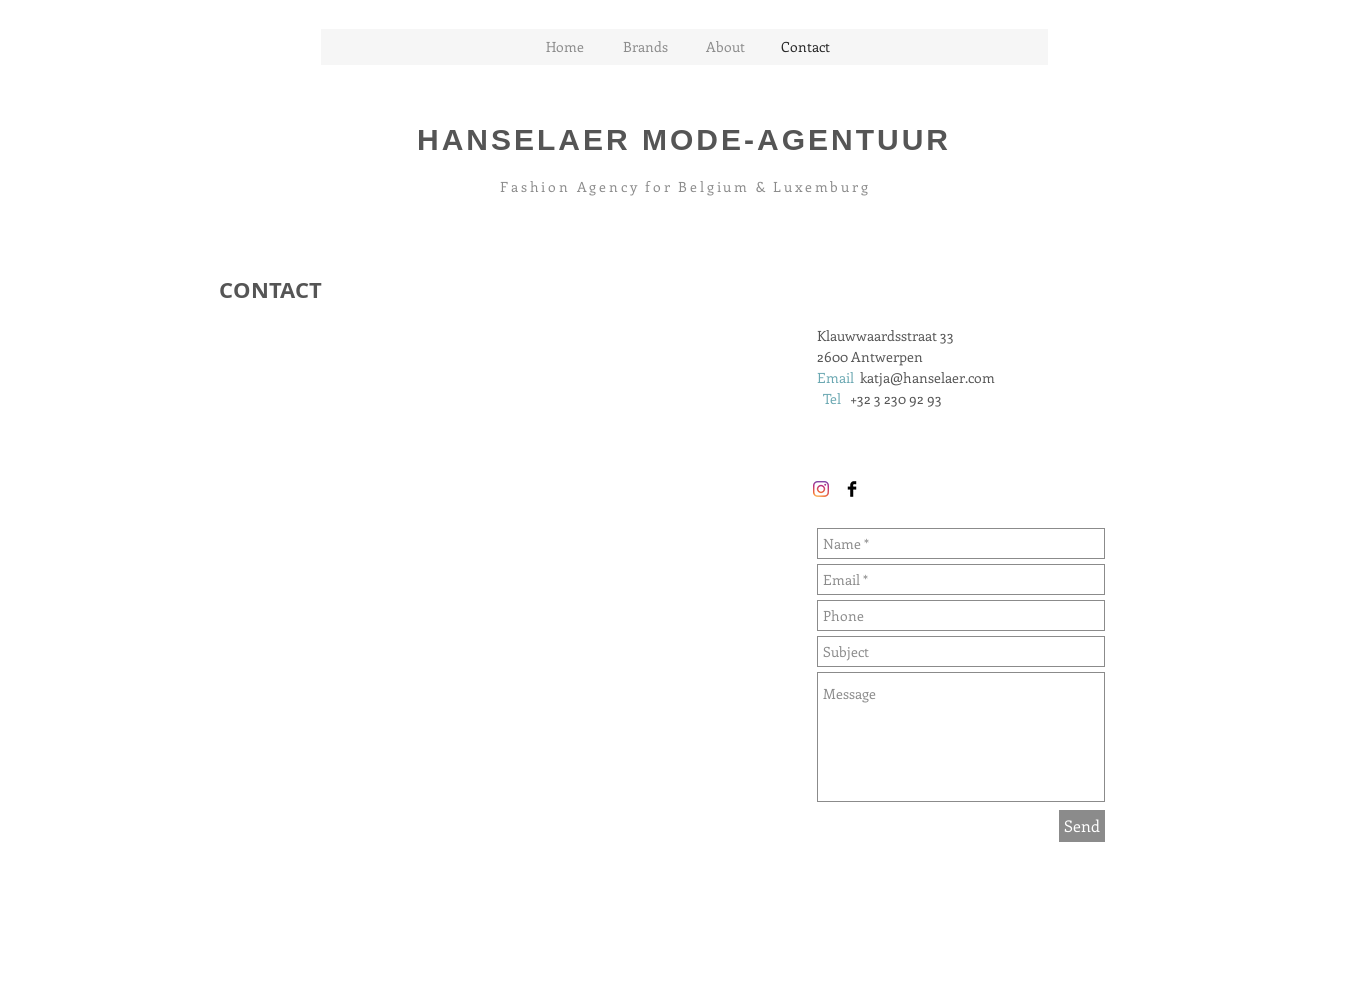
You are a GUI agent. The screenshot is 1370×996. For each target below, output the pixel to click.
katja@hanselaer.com (927, 377)
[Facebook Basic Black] (852, 489)
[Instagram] (821, 489)
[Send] (1082, 826)
